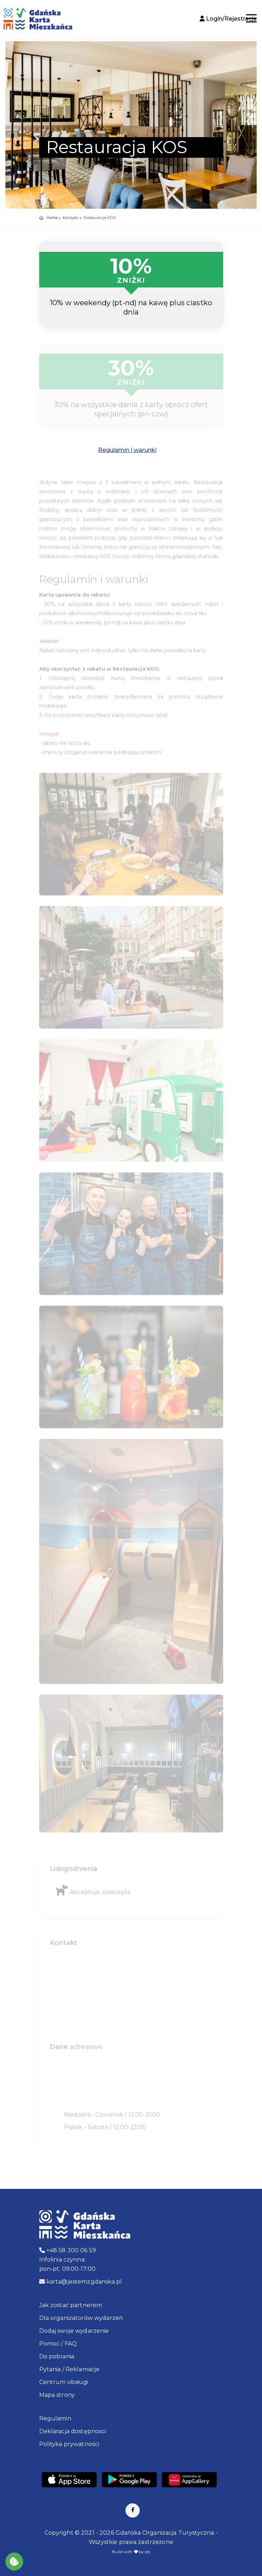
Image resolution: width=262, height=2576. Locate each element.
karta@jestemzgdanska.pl (80, 2281)
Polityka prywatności (69, 2444)
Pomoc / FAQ (58, 2343)
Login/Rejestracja (228, 18)
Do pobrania (57, 2356)
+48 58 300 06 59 (67, 2250)
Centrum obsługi (63, 2382)
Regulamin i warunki (127, 450)
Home (52, 217)
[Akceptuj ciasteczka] (14, 2561)
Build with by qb (131, 2551)
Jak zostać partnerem (70, 2305)
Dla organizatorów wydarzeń (81, 2318)
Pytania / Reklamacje (69, 2369)
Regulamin (55, 2418)
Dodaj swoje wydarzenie (74, 2330)
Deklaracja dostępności (72, 2431)
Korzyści (71, 217)
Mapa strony (57, 2395)
